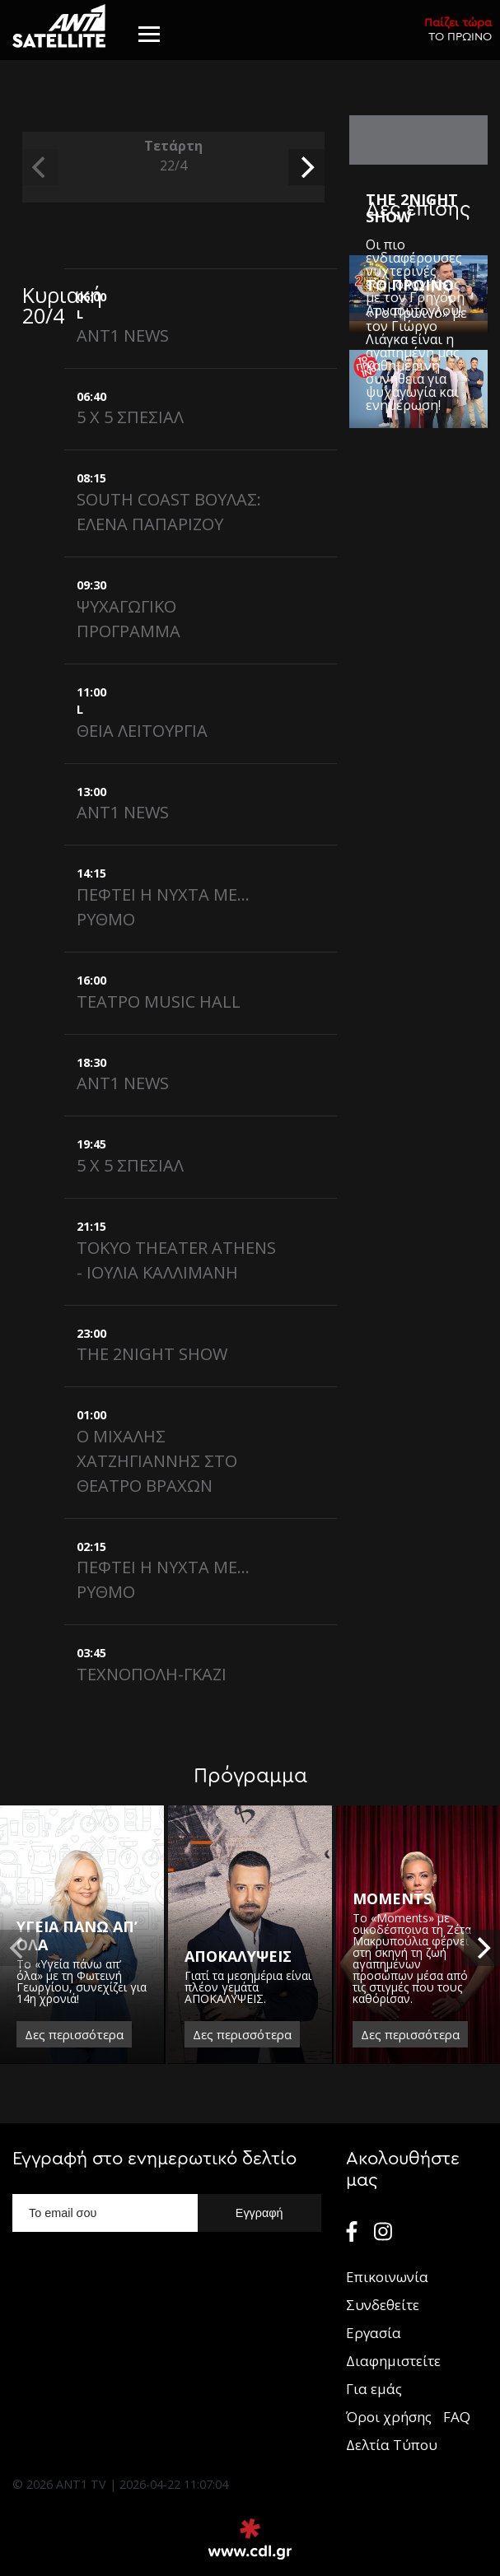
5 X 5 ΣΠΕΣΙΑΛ (130, 417)
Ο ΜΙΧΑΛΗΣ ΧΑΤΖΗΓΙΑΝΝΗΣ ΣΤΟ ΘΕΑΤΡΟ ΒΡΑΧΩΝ (157, 1461)
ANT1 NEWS (123, 335)
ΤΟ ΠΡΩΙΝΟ (458, 29)
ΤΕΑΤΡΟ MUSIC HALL (159, 1001)
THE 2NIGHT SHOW (152, 1354)
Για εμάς (374, 2388)
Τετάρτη (173, 156)
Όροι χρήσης (389, 2416)
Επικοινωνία (387, 2276)
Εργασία (373, 2332)
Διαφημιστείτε (393, 2360)
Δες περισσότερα (74, 2034)
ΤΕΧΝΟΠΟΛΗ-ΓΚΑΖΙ (152, 1674)
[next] (306, 167)
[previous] (40, 167)
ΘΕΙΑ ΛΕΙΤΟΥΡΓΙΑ (142, 731)
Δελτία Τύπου (391, 2444)
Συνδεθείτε (382, 2304)
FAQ (456, 2416)
